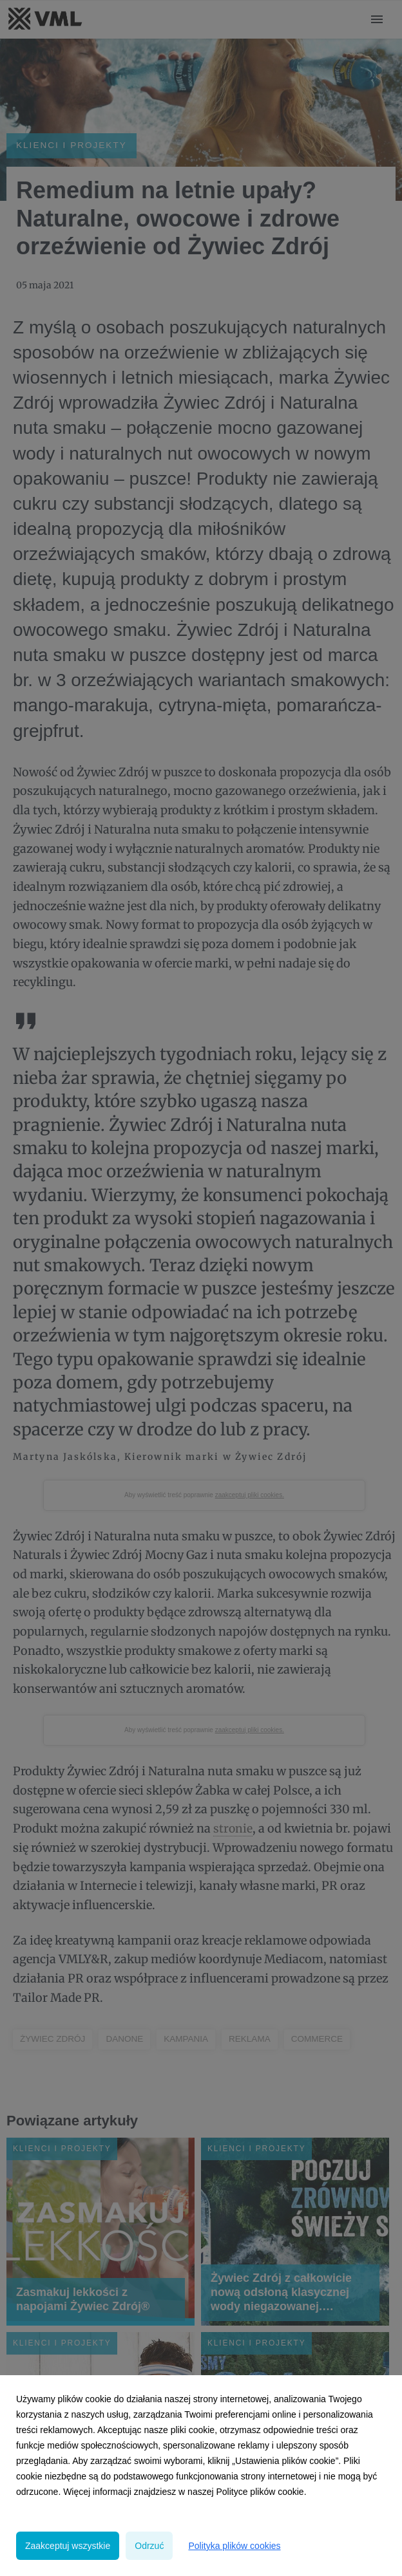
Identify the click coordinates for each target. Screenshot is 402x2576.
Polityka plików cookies (234, 2546)
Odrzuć (149, 2546)
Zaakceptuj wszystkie (67, 2546)
